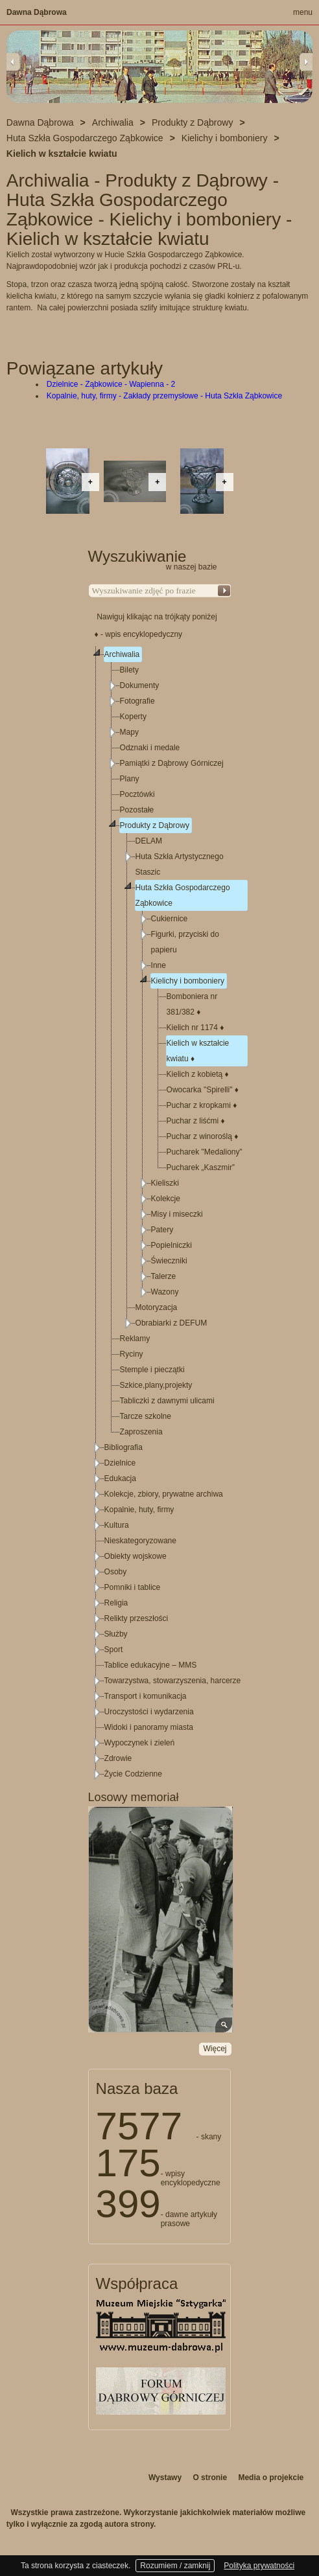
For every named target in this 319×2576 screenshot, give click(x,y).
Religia (116, 1602)
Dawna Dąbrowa (36, 12)
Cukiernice (169, 918)
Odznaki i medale (150, 747)
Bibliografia (123, 1447)
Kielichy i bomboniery (187, 980)
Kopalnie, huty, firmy (139, 1509)
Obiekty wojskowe (135, 1556)
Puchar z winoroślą (203, 1136)
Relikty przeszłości (136, 1618)
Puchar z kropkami (202, 1105)
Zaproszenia (141, 1431)
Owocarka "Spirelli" (203, 1089)
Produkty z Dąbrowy (154, 825)
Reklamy (135, 1338)
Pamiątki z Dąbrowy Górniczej (172, 763)
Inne (158, 965)
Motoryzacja (157, 1307)
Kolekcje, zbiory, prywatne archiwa (163, 1494)
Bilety (129, 669)
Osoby (115, 1571)
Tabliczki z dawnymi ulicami (167, 1400)
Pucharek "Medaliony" (204, 1151)
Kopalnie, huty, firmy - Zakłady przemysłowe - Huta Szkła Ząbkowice (164, 395)
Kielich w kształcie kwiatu (198, 1051)
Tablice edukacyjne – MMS (150, 1665)
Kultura (116, 1525)
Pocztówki (137, 794)
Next (306, 61)
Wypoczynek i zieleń (139, 1742)
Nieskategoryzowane (140, 1540)
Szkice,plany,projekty (156, 1385)
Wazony (165, 1291)
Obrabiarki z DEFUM (171, 1323)
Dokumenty (140, 685)
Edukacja (120, 1478)
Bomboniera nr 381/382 (192, 1004)
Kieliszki (165, 1183)
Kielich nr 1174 (195, 1027)
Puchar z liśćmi (196, 1120)
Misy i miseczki (177, 1214)
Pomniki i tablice (132, 1587)
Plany (129, 778)
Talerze (163, 1276)
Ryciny (131, 1354)
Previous (13, 61)
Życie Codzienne (133, 1773)
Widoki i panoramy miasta (148, 1727)
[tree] (160, 1214)
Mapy (129, 732)
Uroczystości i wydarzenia (149, 1711)
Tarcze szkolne (145, 1416)
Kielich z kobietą (198, 1074)
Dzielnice (120, 1462)
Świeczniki (169, 1260)
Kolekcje (165, 1198)
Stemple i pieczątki (152, 1369)
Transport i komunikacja (145, 1696)
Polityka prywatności (259, 2565)
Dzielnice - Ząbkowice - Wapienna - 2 (111, 384)
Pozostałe (137, 809)
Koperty (133, 716)
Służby (116, 1634)
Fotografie (137, 701)
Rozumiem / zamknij (175, 2565)
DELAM (149, 840)
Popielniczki (171, 1245)
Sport (113, 1649)
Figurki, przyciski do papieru (185, 942)
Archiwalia (122, 654)
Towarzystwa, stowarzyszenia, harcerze (172, 1680)
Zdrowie (118, 1758)
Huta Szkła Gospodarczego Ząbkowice (183, 895)
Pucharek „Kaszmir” (201, 1167)
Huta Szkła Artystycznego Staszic (180, 864)
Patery (162, 1229)
